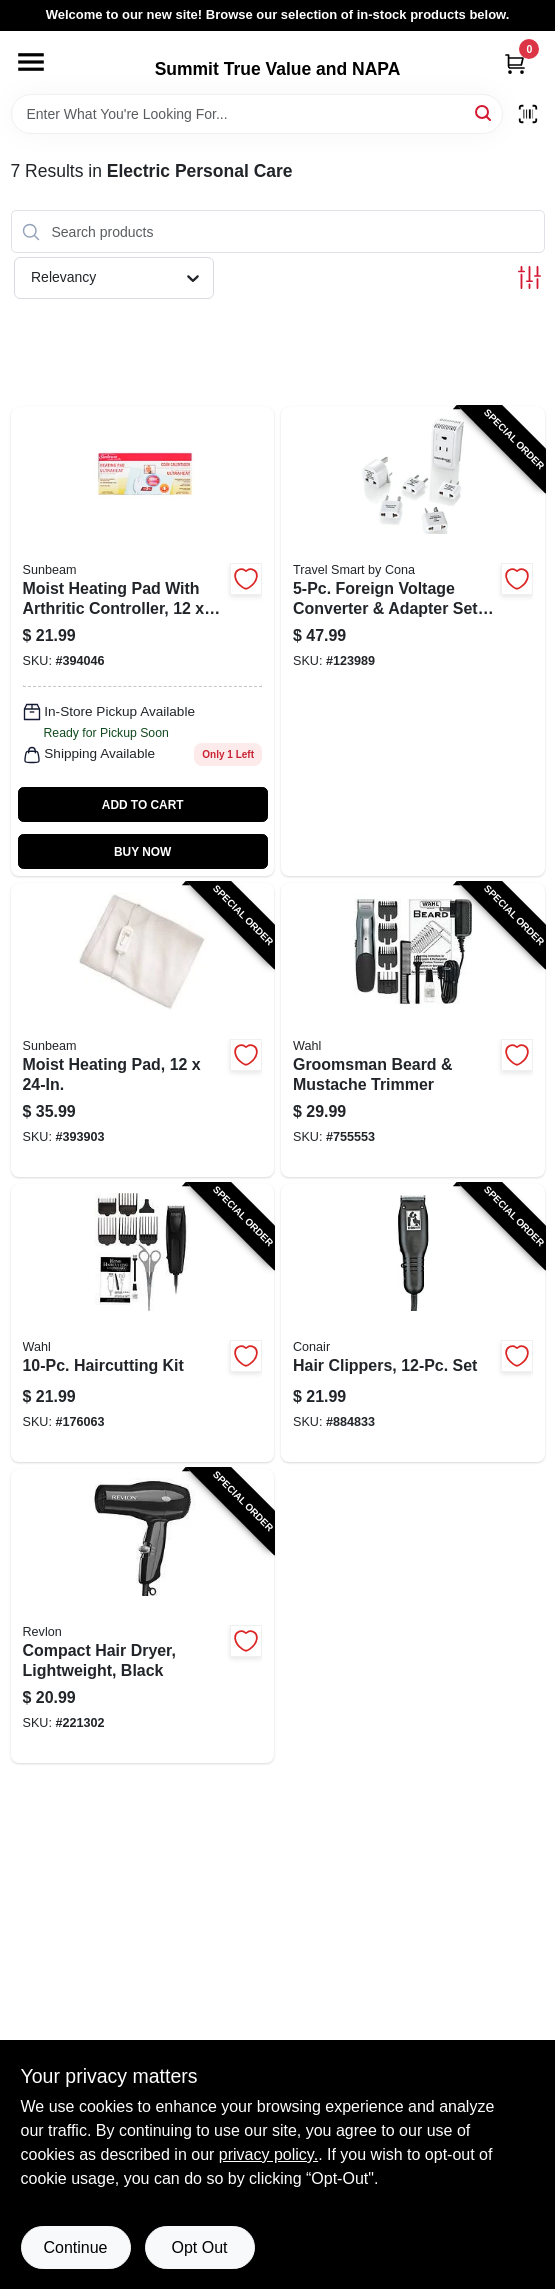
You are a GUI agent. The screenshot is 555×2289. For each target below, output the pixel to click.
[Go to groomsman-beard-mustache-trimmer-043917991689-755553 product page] (413, 1030)
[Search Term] (257, 114)
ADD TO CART (143, 805)
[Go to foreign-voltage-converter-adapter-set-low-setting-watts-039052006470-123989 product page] (413, 641)
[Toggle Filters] (529, 277)
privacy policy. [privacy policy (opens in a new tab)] (268, 2154)
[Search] (484, 112)
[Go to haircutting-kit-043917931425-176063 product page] (143, 1323)
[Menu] (31, 62)
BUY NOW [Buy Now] (142, 852)
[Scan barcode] (528, 114)
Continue (75, 2247)
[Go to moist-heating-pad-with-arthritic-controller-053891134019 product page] (143, 641)
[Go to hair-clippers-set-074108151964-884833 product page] (413, 1323)
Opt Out (199, 2247)
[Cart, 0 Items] (515, 63)
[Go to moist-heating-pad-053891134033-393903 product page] (143, 1030)
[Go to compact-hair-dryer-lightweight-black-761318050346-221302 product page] (143, 1616)
